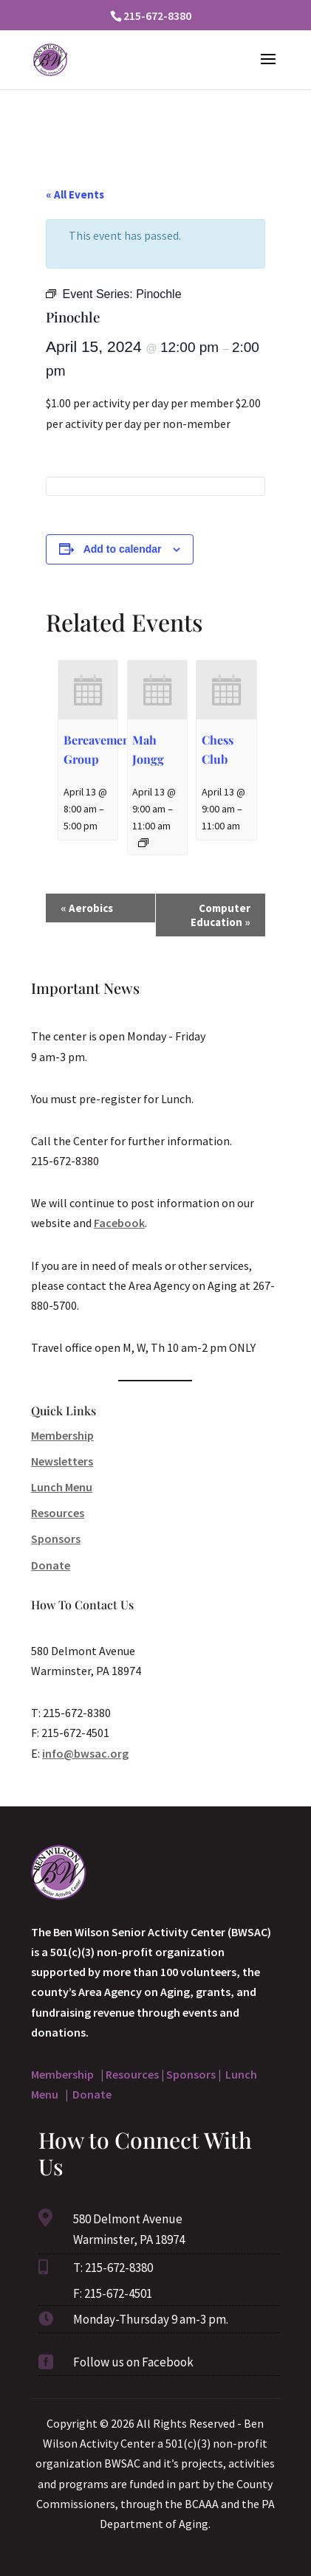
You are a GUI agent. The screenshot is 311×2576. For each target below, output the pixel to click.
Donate (50, 1565)
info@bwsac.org (85, 1753)
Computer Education (220, 915)
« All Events (75, 194)
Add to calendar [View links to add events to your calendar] (122, 549)
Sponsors (56, 1538)
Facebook (119, 1222)
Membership (62, 1435)
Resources (57, 1512)
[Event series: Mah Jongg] (143, 842)
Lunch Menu (61, 1486)
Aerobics (87, 908)
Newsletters (62, 1461)
